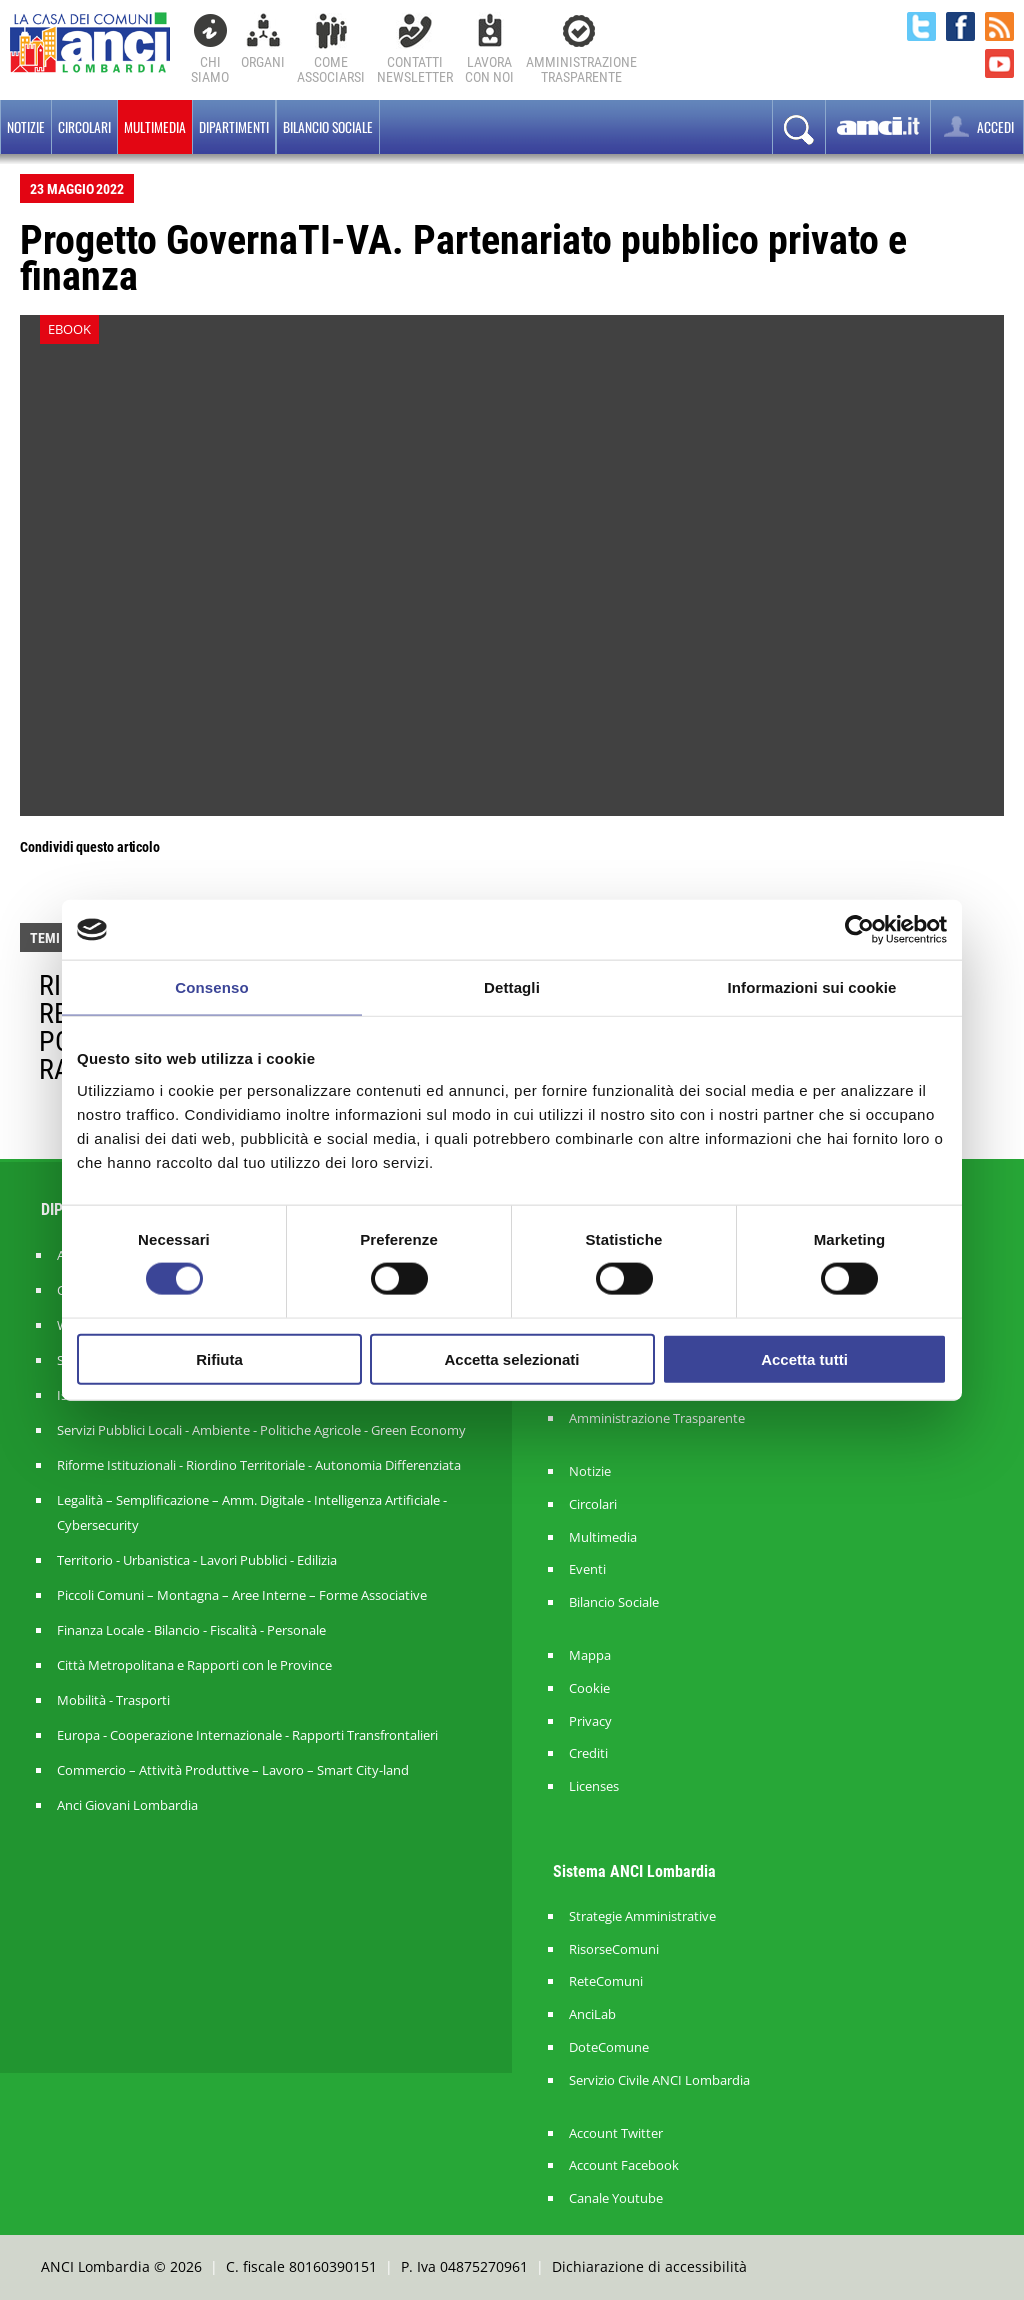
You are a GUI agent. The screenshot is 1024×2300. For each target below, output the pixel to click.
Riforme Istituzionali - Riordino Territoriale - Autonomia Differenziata (259, 1465)
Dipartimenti (234, 127)
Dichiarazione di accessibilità (649, 2266)
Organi (263, 62)
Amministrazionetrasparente (581, 69)
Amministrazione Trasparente (657, 1418)
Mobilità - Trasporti (113, 1700)
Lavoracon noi (489, 69)
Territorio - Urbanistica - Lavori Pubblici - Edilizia (197, 1560)
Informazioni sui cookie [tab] (812, 987)
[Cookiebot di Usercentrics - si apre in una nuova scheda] (859, 930)
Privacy (590, 1721)
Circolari (84, 127)
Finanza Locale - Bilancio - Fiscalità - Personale (191, 1630)
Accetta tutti (804, 1358)
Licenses (594, 1786)
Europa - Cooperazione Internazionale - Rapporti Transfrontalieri (247, 1735)
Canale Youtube (616, 2198)
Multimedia (155, 127)
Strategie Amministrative (642, 1916)
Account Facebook (624, 2165)
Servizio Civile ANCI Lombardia (659, 2080)
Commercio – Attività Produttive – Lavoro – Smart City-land (233, 1770)
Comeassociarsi (331, 69)
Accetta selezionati (511, 1358)
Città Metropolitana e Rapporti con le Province (194, 1665)
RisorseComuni (614, 1949)
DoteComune (609, 2047)
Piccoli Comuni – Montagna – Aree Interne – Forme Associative (242, 1595)
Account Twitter (616, 2133)
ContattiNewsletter (415, 69)
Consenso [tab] (211, 987)
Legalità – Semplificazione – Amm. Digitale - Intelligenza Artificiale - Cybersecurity (252, 1512)
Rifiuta (219, 1358)
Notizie (26, 127)
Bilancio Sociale (614, 1602)
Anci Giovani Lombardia (127, 1805)
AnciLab (592, 2014)
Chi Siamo (210, 69)
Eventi (587, 1569)
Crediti (588, 1753)
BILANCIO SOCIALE (328, 127)
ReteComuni (606, 1981)
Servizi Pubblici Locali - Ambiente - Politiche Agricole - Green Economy (261, 1430)
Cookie (589, 1688)
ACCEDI (977, 126)
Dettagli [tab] (512, 987)
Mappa (590, 1655)
